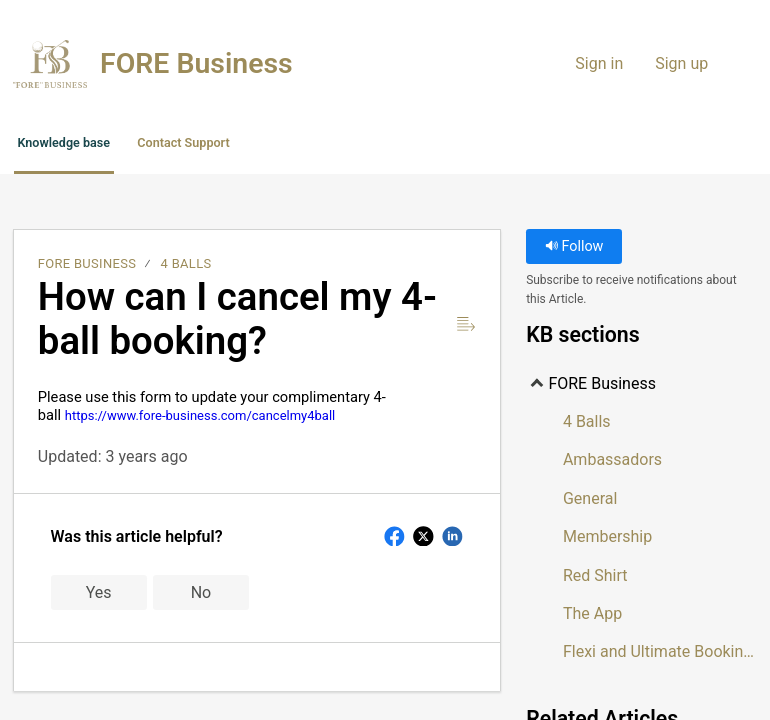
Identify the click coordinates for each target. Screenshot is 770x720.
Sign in (599, 63)
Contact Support (294, 145)
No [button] (201, 597)
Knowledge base (107, 145)
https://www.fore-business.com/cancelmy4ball (200, 420)
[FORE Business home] (50, 64)
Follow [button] (574, 252)
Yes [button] (99, 597)
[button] (429, 147)
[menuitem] (732, 64)
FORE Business (87, 269)
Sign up (681, 63)
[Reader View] (466, 330)
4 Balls (186, 269)
